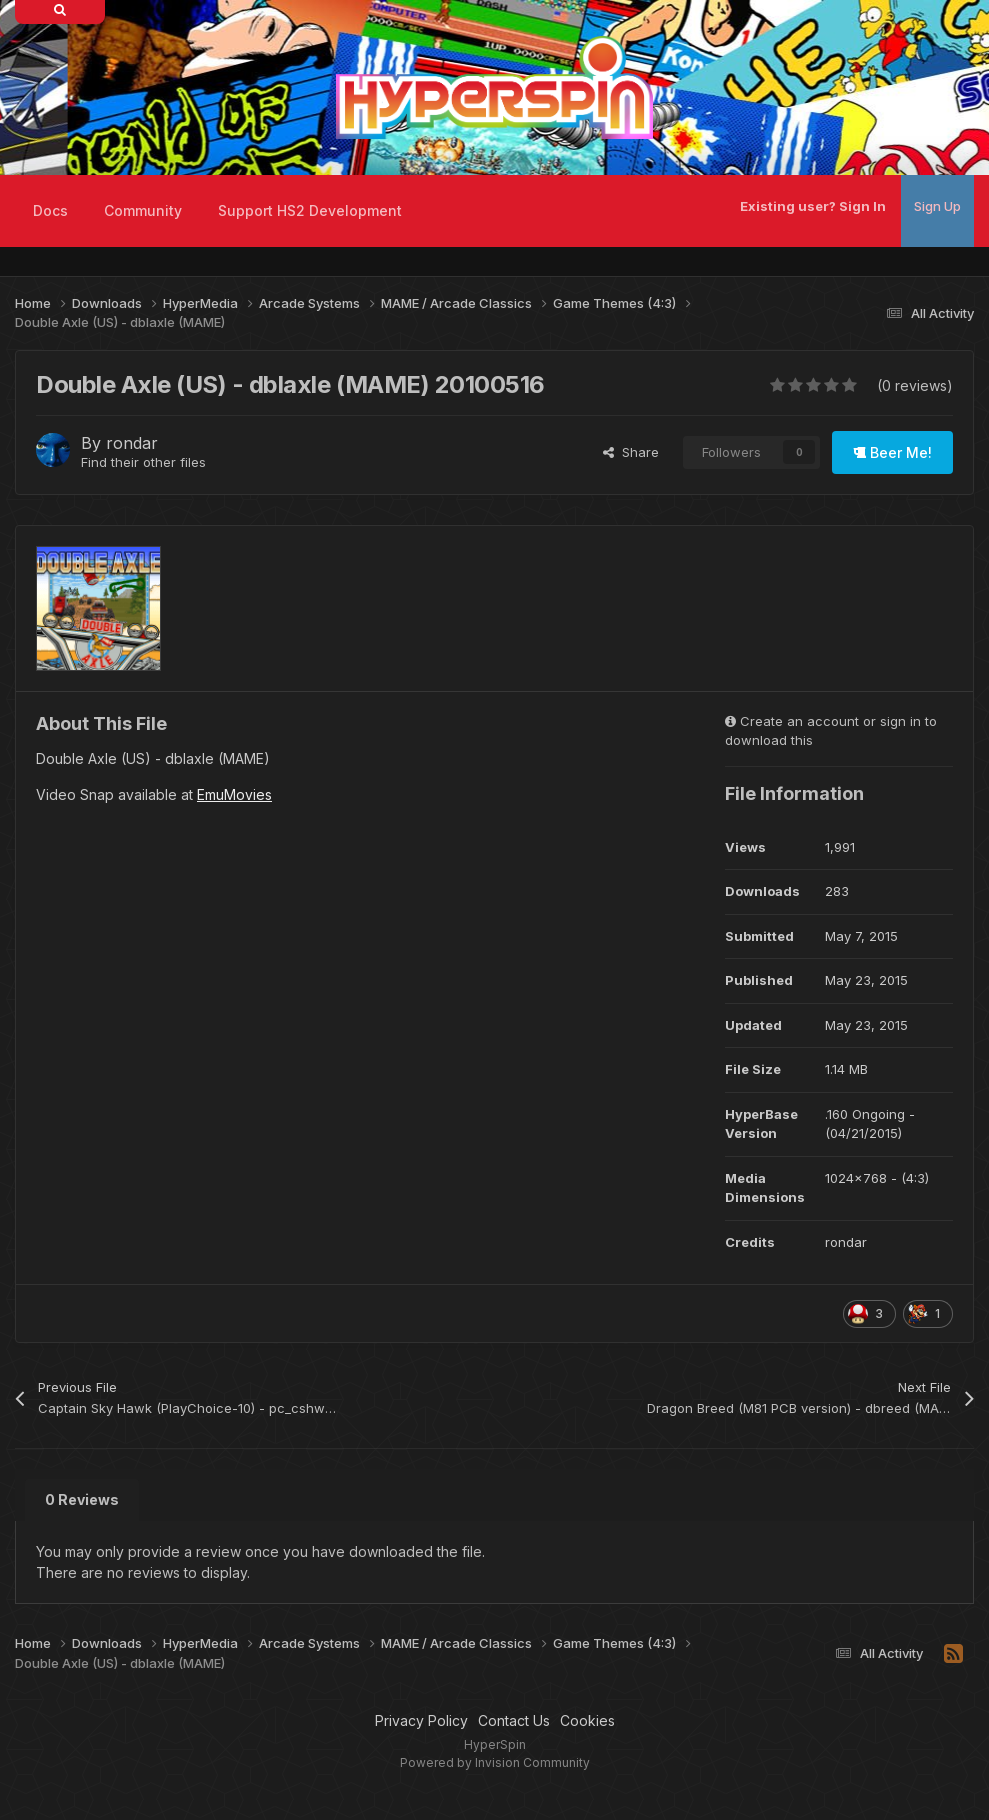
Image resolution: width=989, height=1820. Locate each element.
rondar (132, 443)
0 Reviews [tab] (82, 1499)
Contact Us (514, 1720)
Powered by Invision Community (495, 1762)
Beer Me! (892, 452)
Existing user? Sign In (813, 206)
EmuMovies (234, 794)
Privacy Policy (421, 1720)
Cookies (587, 1720)
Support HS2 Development (310, 210)
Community (143, 210)
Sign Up (937, 206)
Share (631, 452)
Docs (50, 210)
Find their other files (143, 462)
